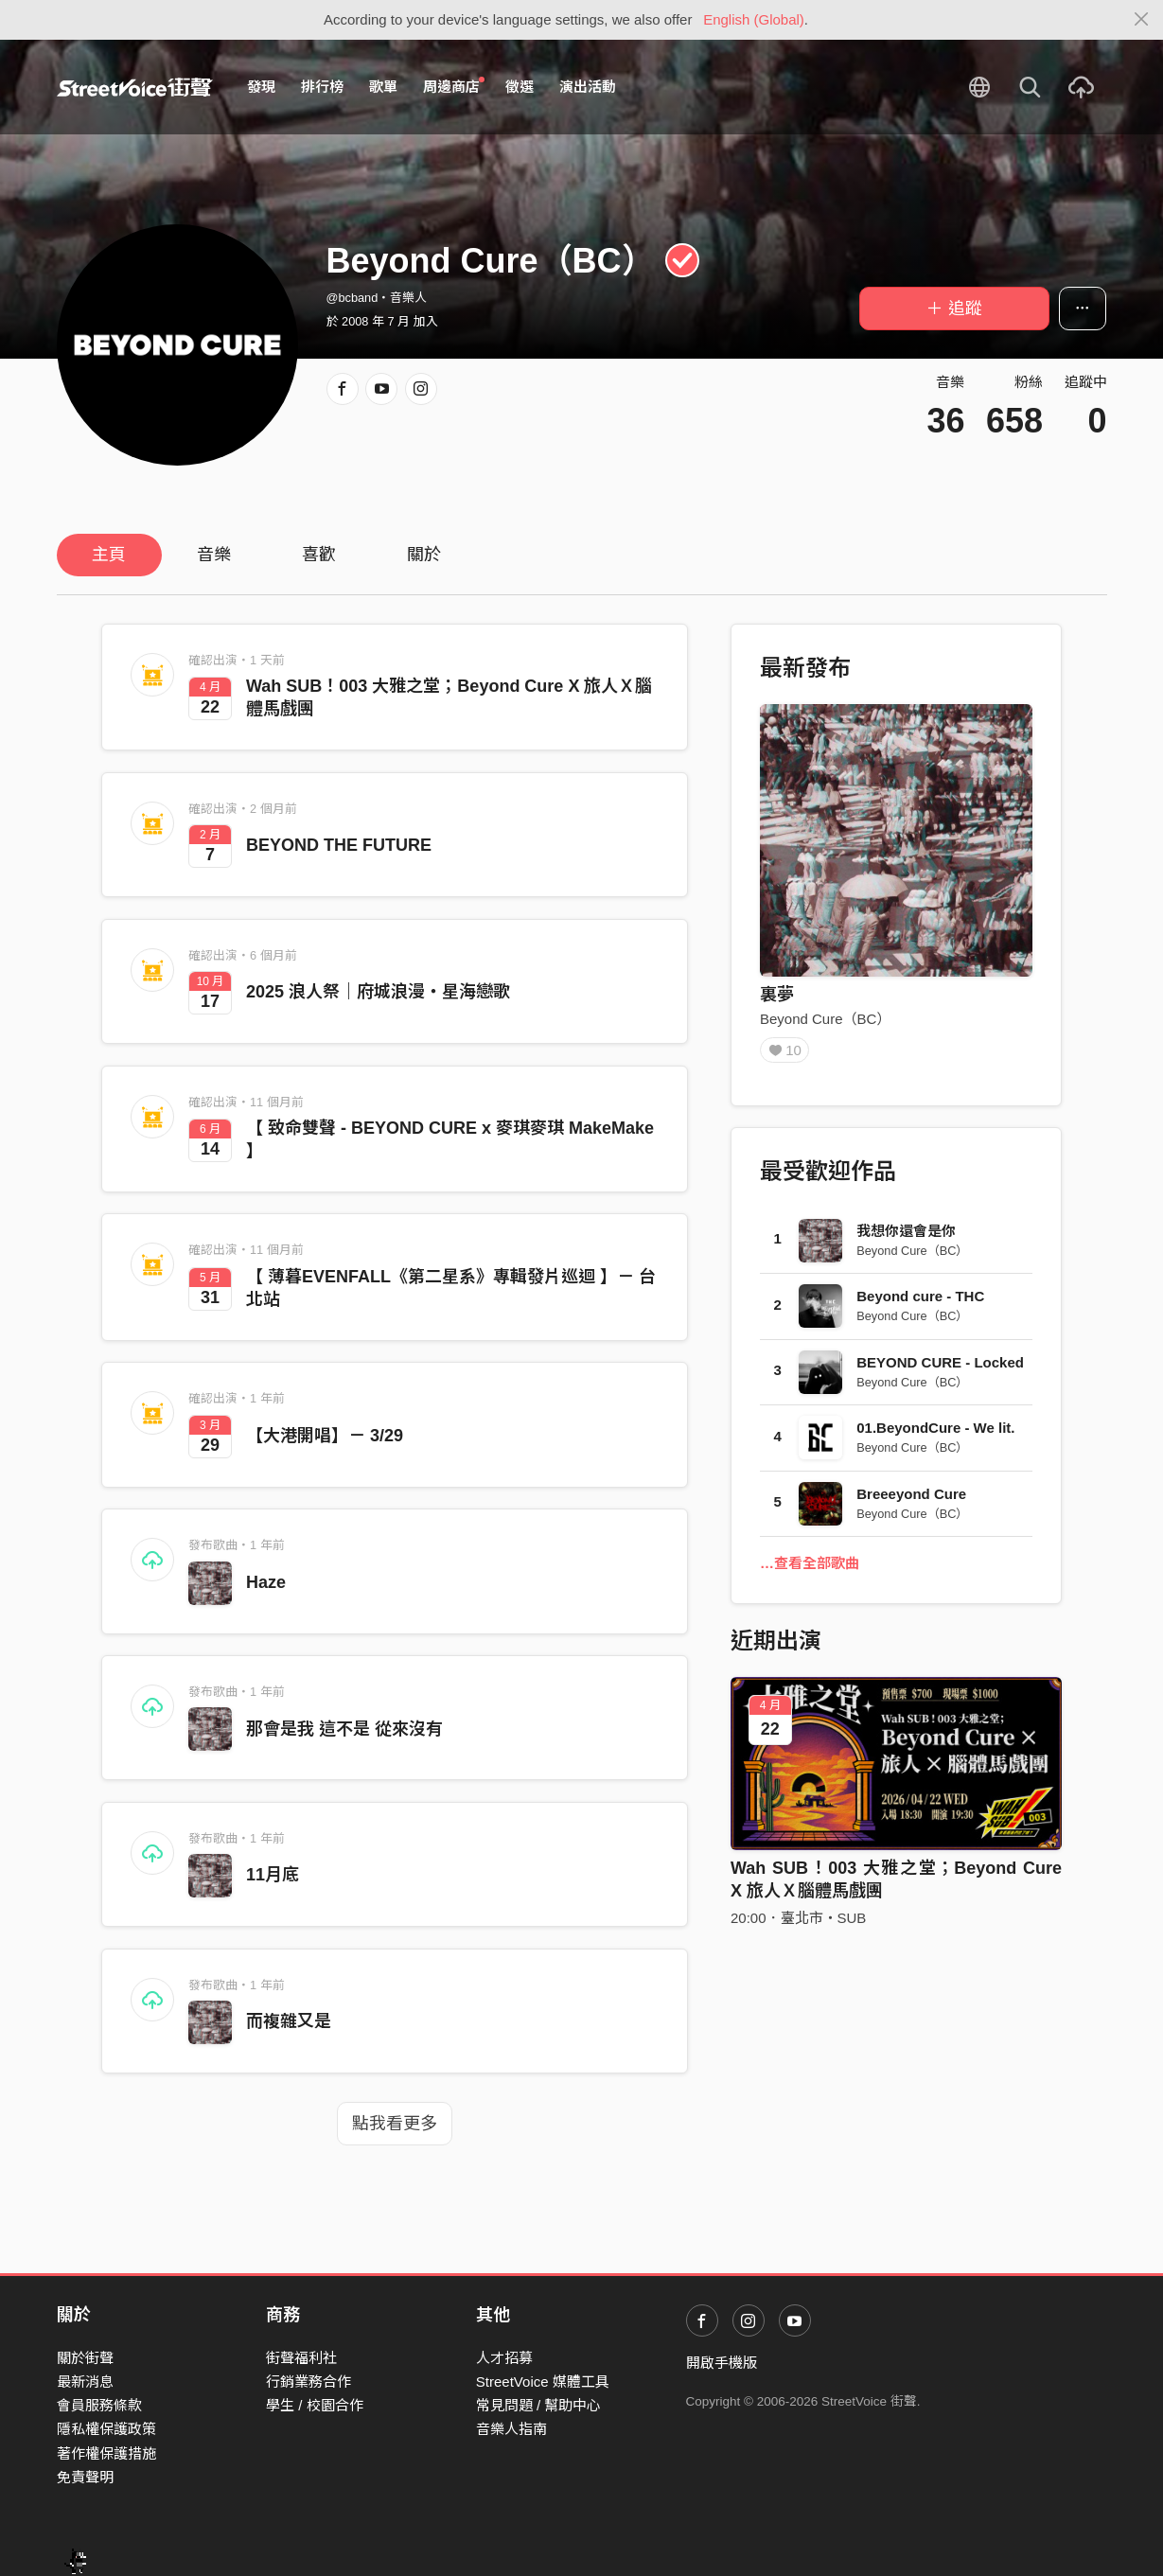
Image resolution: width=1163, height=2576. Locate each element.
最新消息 (85, 2381)
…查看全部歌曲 (809, 1569)
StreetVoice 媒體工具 (542, 2381)
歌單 (383, 87)
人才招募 (504, 2358)
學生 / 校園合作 (314, 2405)
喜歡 (319, 554)
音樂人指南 (511, 2429)
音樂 (214, 554)
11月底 (272, 1874)
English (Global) (753, 19)
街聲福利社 (301, 2358)
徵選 (519, 87)
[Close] (1141, 20)
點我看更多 (394, 2123)
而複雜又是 (288, 2021)
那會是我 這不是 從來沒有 (344, 1729)
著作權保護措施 (106, 2453)
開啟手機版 (721, 2363)
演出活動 (587, 87)
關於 (424, 554)
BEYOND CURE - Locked (940, 1369)
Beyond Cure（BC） (825, 1019)
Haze (266, 1582)
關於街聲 (85, 2358)
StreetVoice (135, 87)
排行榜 (322, 87)
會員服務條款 (99, 2405)
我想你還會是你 (906, 1237)
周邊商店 (454, 86)
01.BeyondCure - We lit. (935, 1434)
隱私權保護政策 (106, 2429)
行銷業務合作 (308, 2381)
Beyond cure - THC (920, 1303)
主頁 (109, 554)
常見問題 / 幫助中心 (539, 2405)
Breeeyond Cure (911, 1500)
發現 (261, 87)
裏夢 (777, 994)
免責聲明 (85, 2477)
